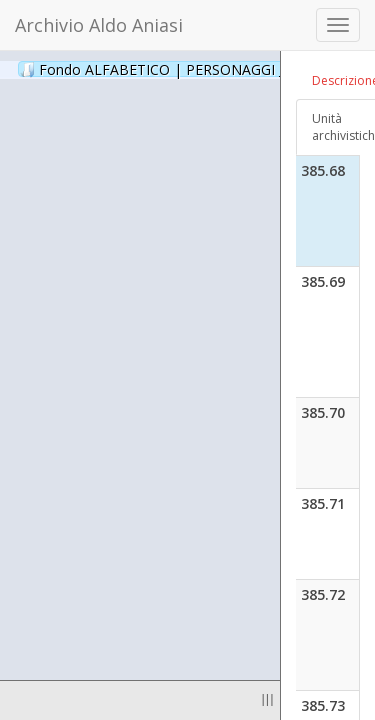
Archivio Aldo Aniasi (99, 25)
